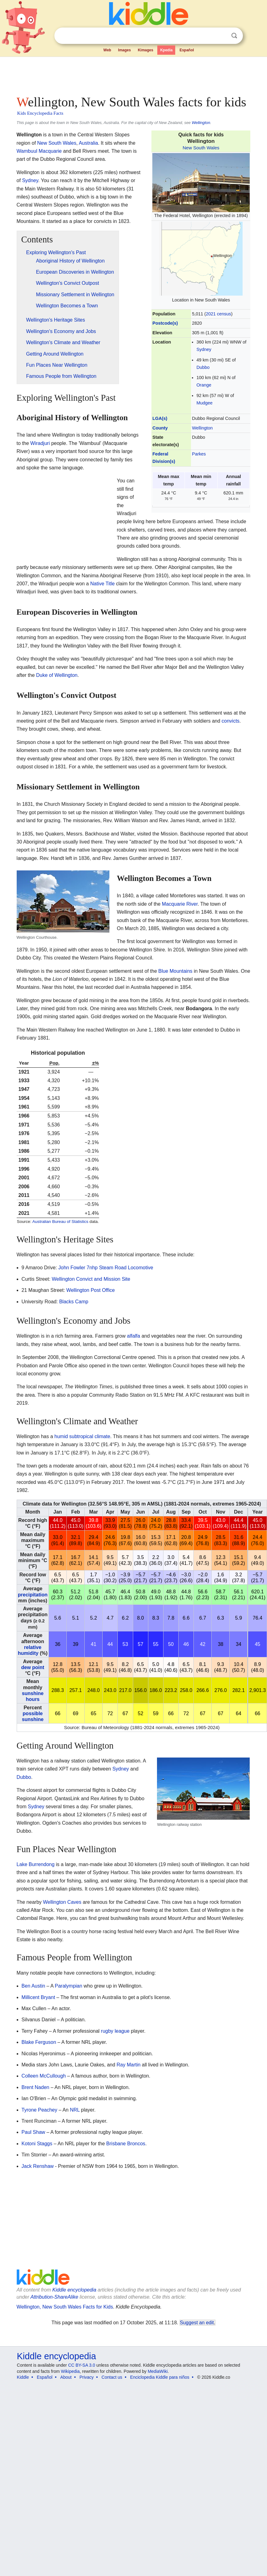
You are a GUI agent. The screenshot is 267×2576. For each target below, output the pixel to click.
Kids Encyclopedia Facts (40, 113)
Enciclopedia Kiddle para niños (159, 2377)
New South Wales (201, 147)
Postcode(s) (165, 323)
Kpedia (166, 50)
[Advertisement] (119, 74)
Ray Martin (128, 2064)
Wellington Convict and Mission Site (91, 1279)
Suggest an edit (197, 2322)
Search (234, 36)
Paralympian (68, 1986)
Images (124, 50)
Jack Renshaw (38, 2166)
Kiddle (23, 2377)
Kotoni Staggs (37, 2143)
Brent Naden (35, 2087)
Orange (204, 384)
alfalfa (133, 1336)
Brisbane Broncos (125, 2143)
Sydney (204, 349)
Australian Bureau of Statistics (60, 1221)
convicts (230, 721)
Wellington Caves (62, 1902)
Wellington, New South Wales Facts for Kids (65, 2306)
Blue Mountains (175, 971)
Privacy (86, 2377)
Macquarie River (180, 904)
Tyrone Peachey (39, 2109)
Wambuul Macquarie (39, 151)
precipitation (33, 1594)
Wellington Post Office (90, 1290)
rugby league (115, 2031)
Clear (221, 36)
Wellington (201, 122)
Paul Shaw (33, 2132)
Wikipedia (70, 2371)
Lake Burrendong (36, 1864)
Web (107, 50)
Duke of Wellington (57, 675)
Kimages (145, 50)
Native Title (102, 583)
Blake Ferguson (39, 2042)
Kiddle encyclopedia (74, 2289)
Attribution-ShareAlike (54, 2297)
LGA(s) (159, 418)
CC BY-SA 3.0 (81, 2365)
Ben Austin (33, 1986)
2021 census (218, 313)
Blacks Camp (73, 1301)
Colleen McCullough (44, 2075)
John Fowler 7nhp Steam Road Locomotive (105, 1267)
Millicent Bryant (38, 1997)
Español (187, 50)
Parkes (199, 453)
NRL (74, 2109)
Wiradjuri (40, 443)
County (160, 427)
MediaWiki (158, 2371)
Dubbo (203, 367)
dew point (32, 1667)
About (66, 2377)
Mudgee (205, 402)
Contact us (112, 2377)
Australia (88, 143)
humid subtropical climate (82, 1436)
